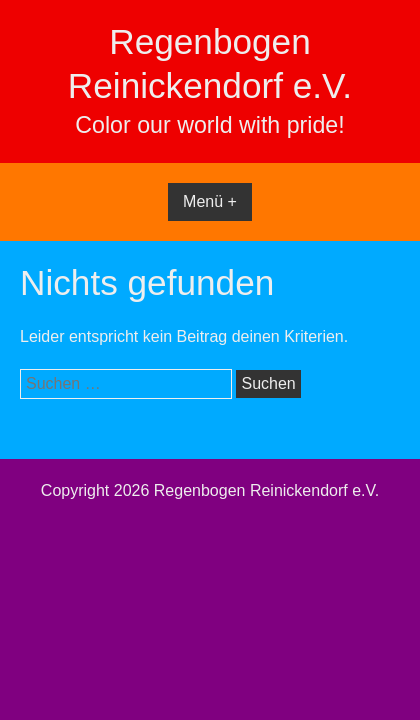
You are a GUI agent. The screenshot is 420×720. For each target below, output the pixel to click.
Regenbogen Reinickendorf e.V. (266, 490)
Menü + (210, 201)
